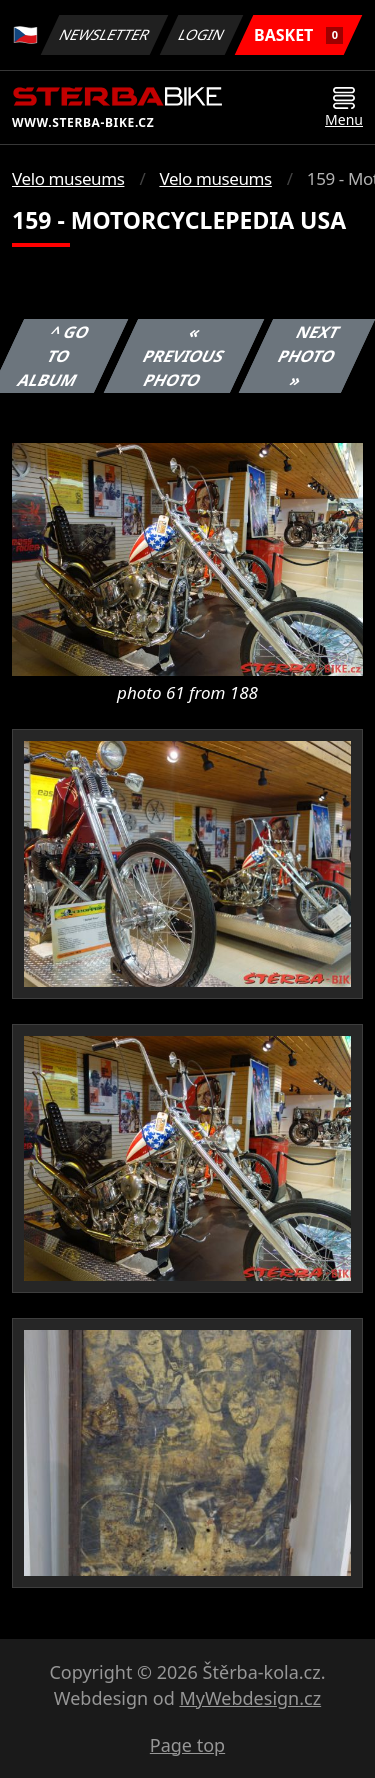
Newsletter (104, 34)
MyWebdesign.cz (250, 1698)
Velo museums (68, 178)
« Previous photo (184, 356)
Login (202, 34)
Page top (187, 1745)
